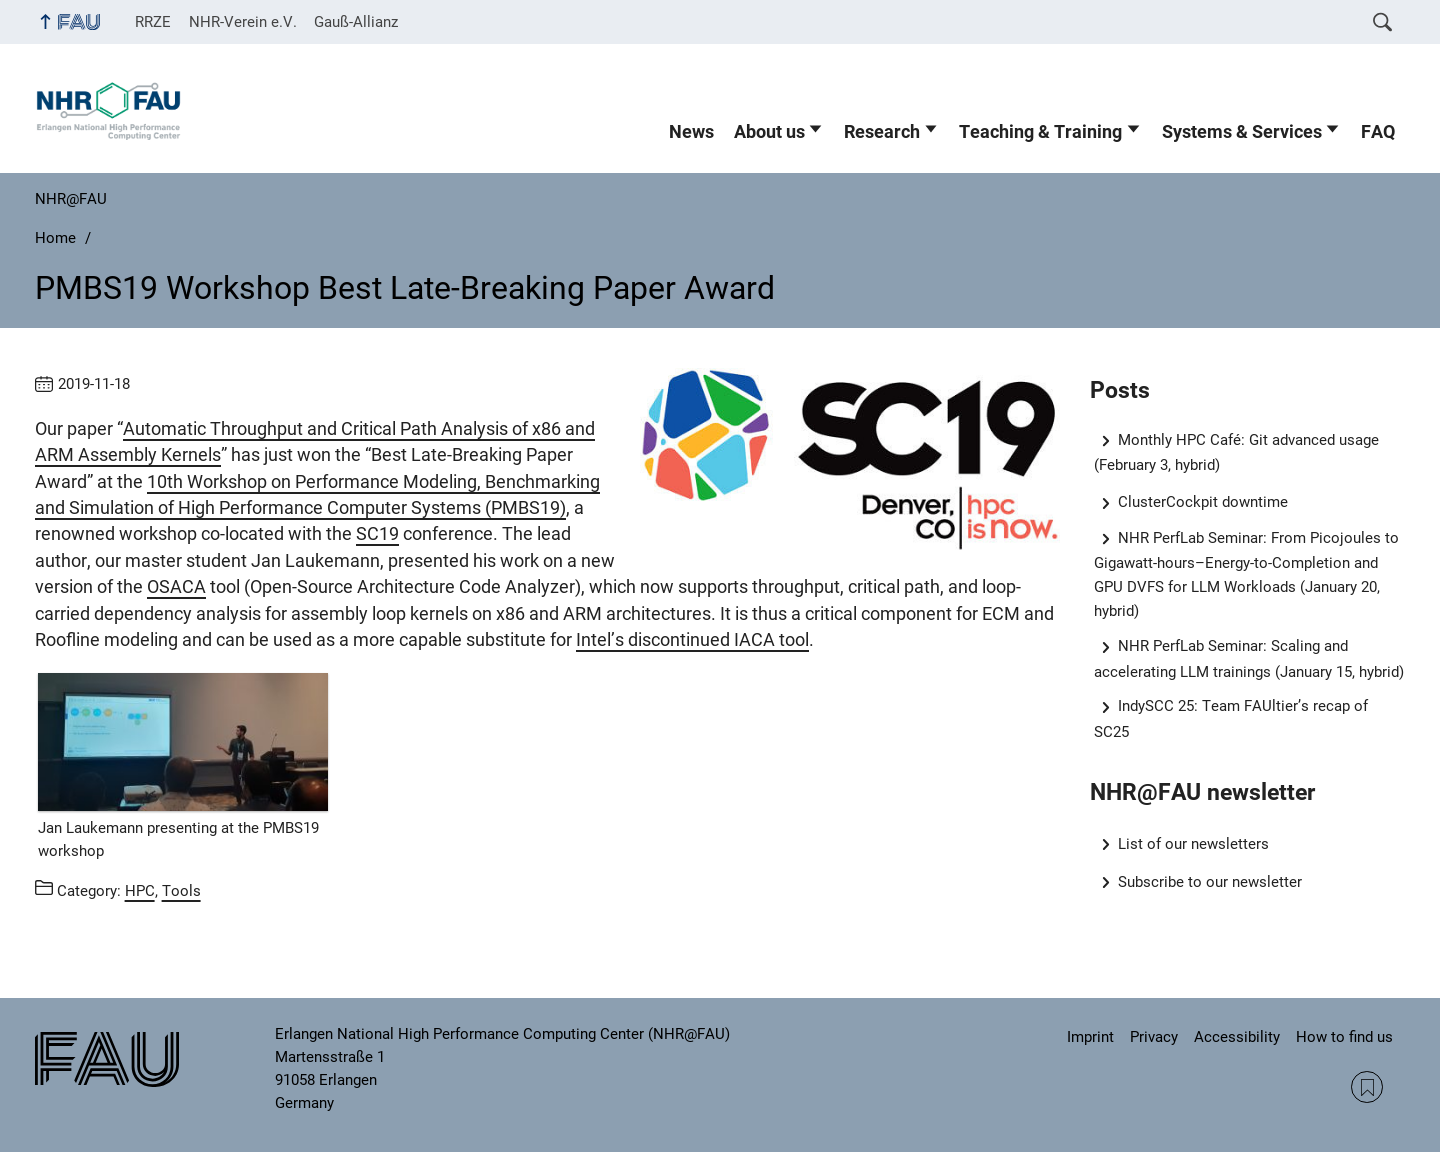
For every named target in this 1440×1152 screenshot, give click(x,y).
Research (882, 132)
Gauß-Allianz (356, 22)
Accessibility (1237, 1037)
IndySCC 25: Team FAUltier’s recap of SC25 (1231, 718)
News (691, 132)
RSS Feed (1367, 1087)
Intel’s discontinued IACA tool (692, 640)
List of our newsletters (1193, 844)
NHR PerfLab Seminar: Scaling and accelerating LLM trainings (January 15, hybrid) (1249, 658)
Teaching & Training (1040, 132)
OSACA (176, 587)
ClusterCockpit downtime (1203, 502)
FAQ (1378, 132)
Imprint (1090, 1037)
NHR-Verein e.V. (243, 22)
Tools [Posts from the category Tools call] (181, 891)
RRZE (153, 22)
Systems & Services (1242, 132)
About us (769, 132)
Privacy (1154, 1037)
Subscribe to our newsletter (1210, 882)
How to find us (1344, 1037)
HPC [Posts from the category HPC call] (140, 891)
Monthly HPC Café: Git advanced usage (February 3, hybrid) (1237, 452)
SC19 (377, 534)
